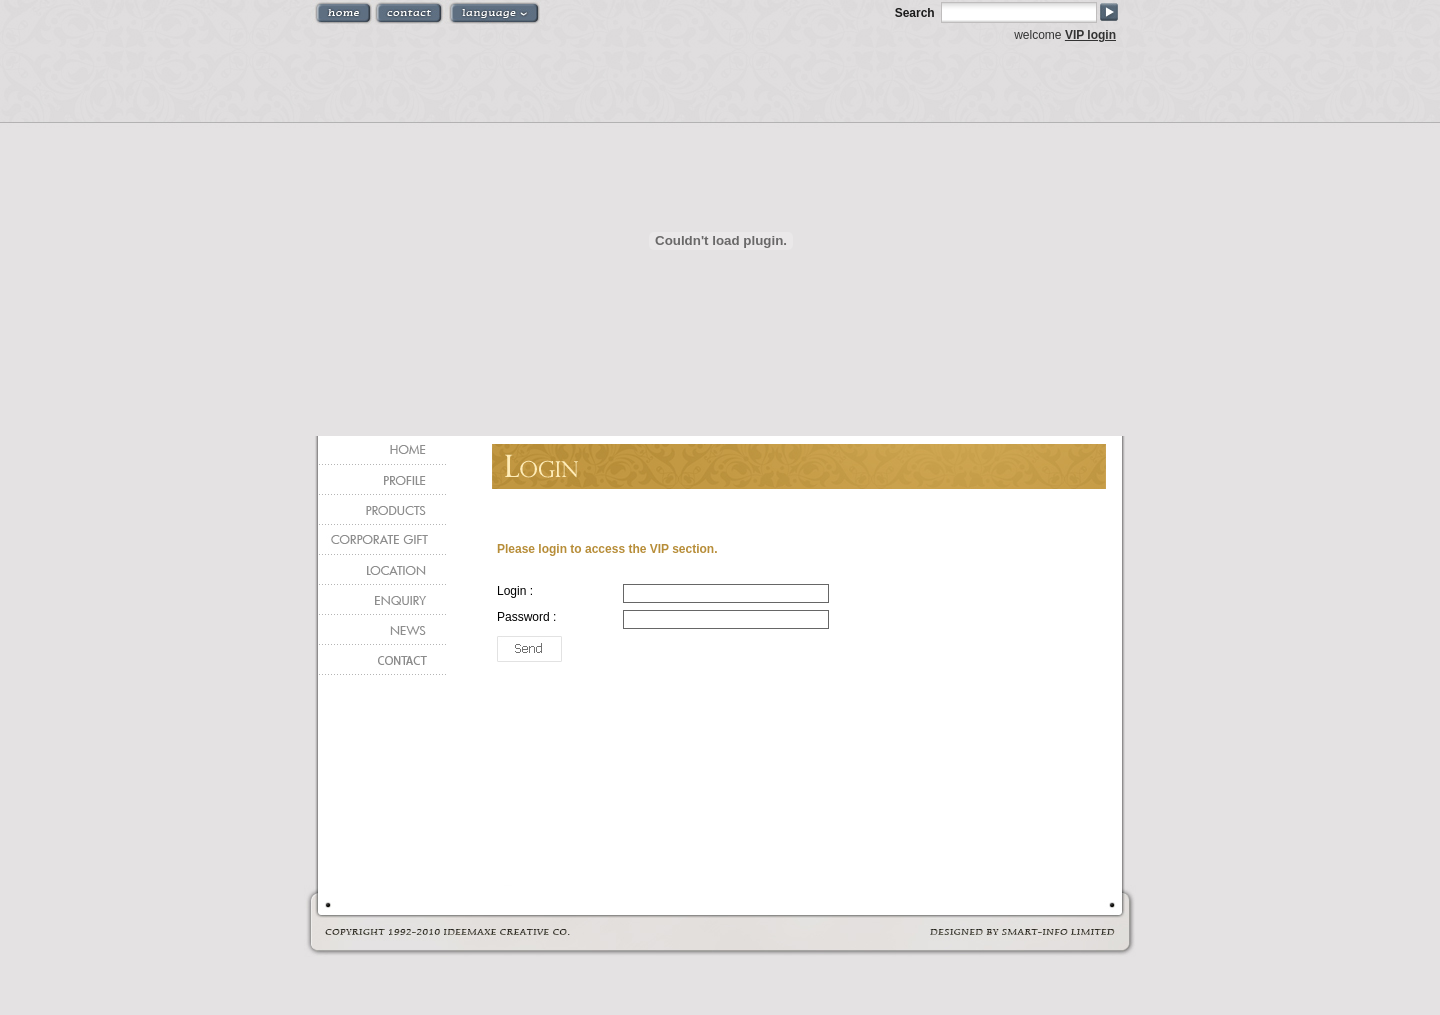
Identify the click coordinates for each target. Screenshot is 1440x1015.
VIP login (1090, 35)
